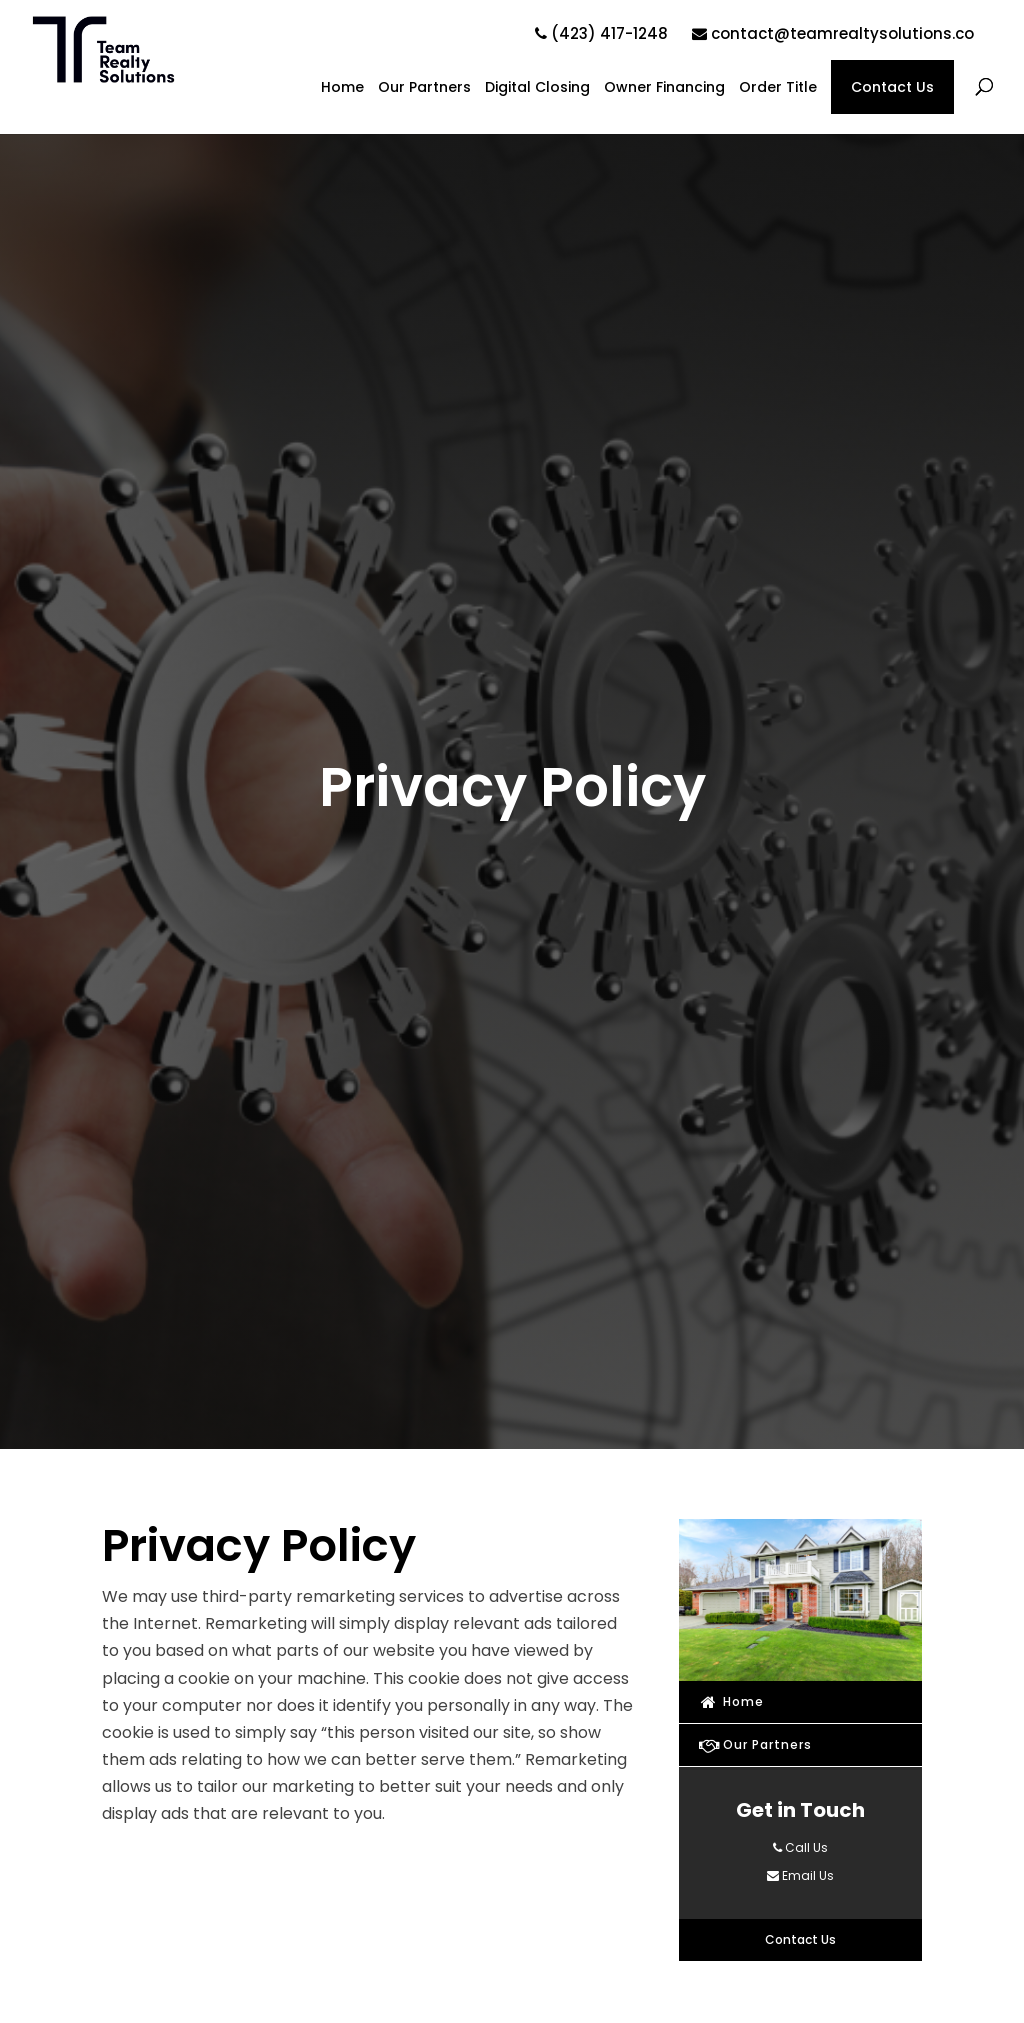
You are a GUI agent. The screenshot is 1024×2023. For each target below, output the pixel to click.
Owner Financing (664, 88)
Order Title (778, 88)
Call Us (800, 1847)
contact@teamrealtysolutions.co (833, 33)
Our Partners (424, 88)
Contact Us (892, 87)
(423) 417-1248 (601, 33)
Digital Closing (537, 88)
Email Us (800, 1875)
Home (342, 88)
